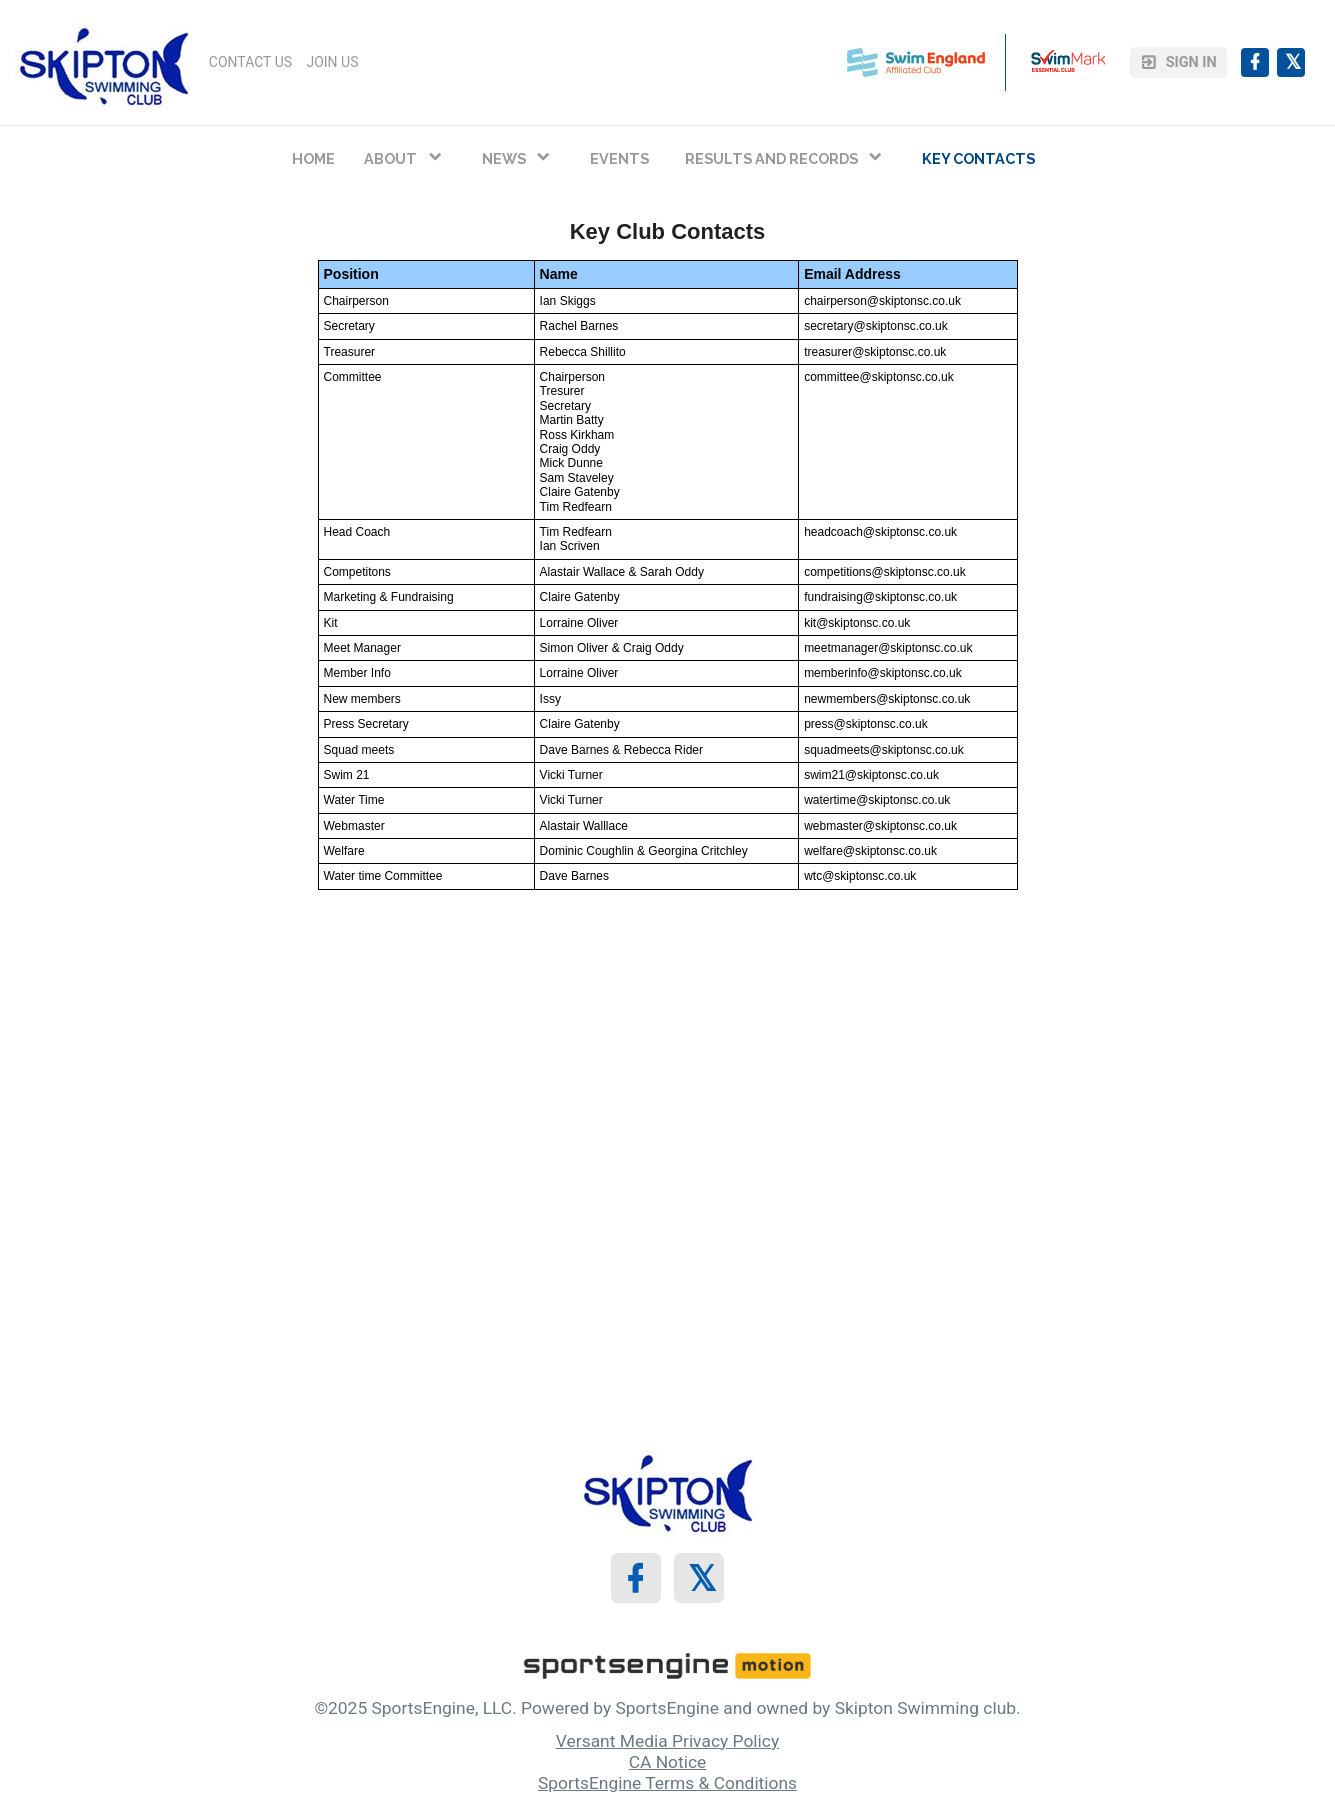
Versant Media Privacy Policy (667, 1741)
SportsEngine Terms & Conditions (667, 1783)
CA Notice (668, 1762)
